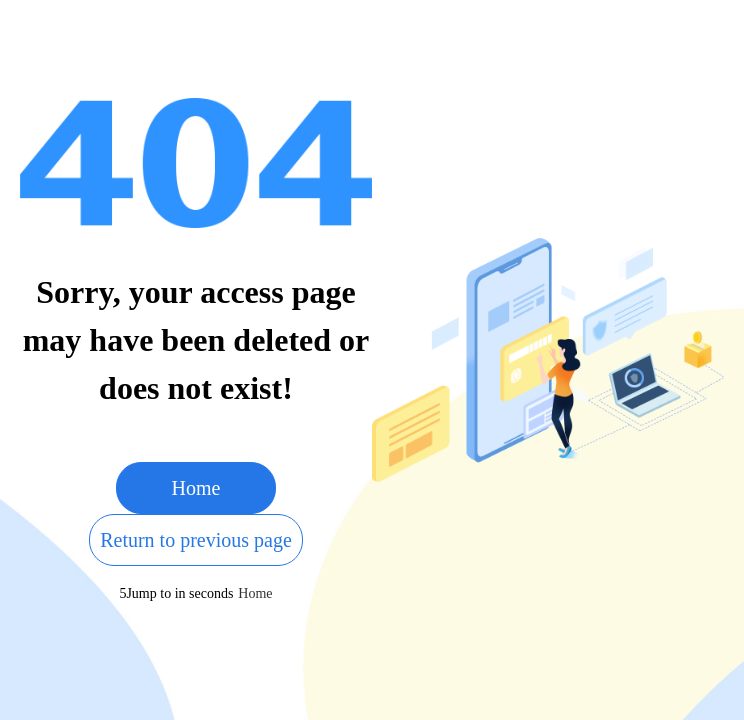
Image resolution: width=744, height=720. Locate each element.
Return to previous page (196, 540)
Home (196, 488)
